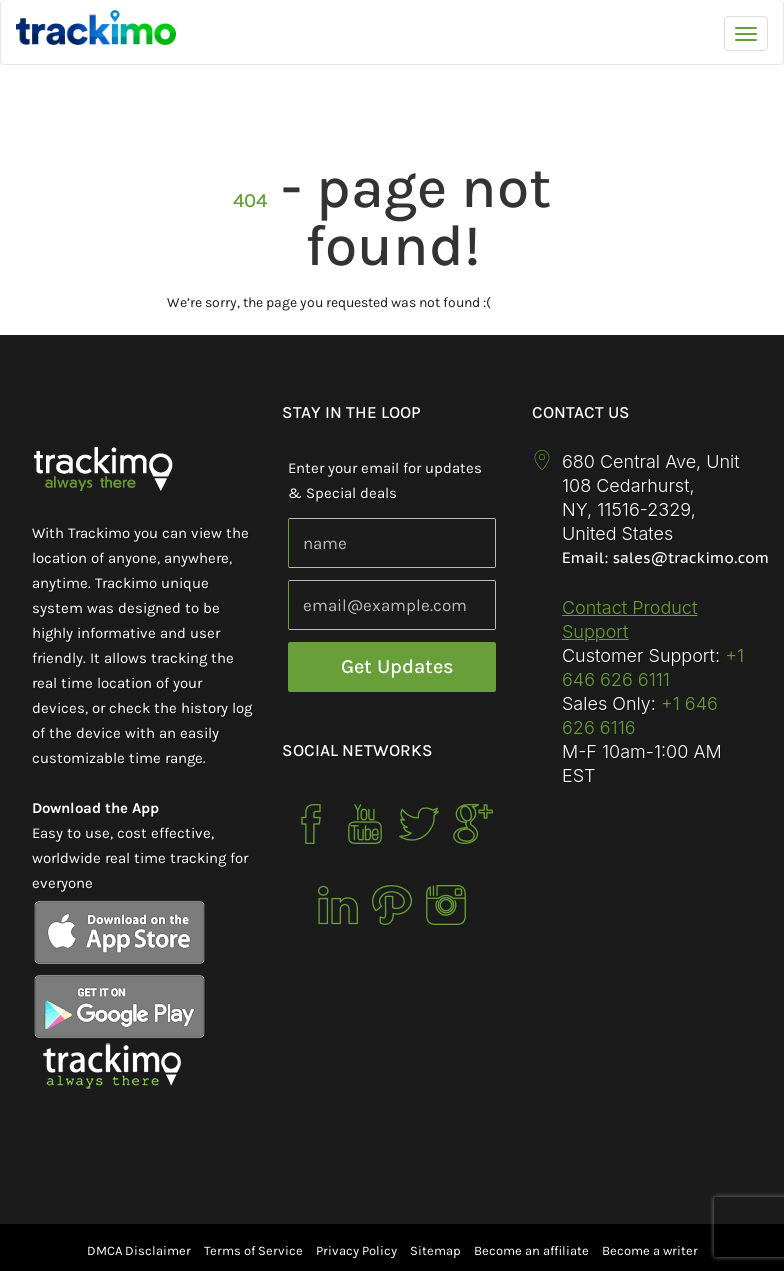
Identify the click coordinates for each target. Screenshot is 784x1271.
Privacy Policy (356, 1250)
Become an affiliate (531, 1250)
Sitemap (435, 1250)
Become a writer (650, 1250)
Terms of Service (253, 1250)
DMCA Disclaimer (139, 1250)
